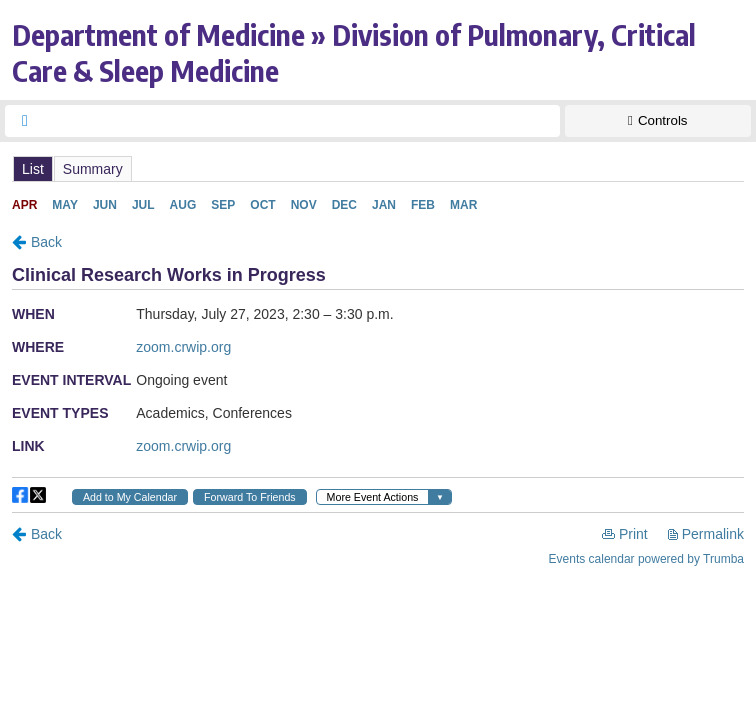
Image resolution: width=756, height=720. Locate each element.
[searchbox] (300, 121)
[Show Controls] (658, 121)
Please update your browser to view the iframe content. (378, 168)
